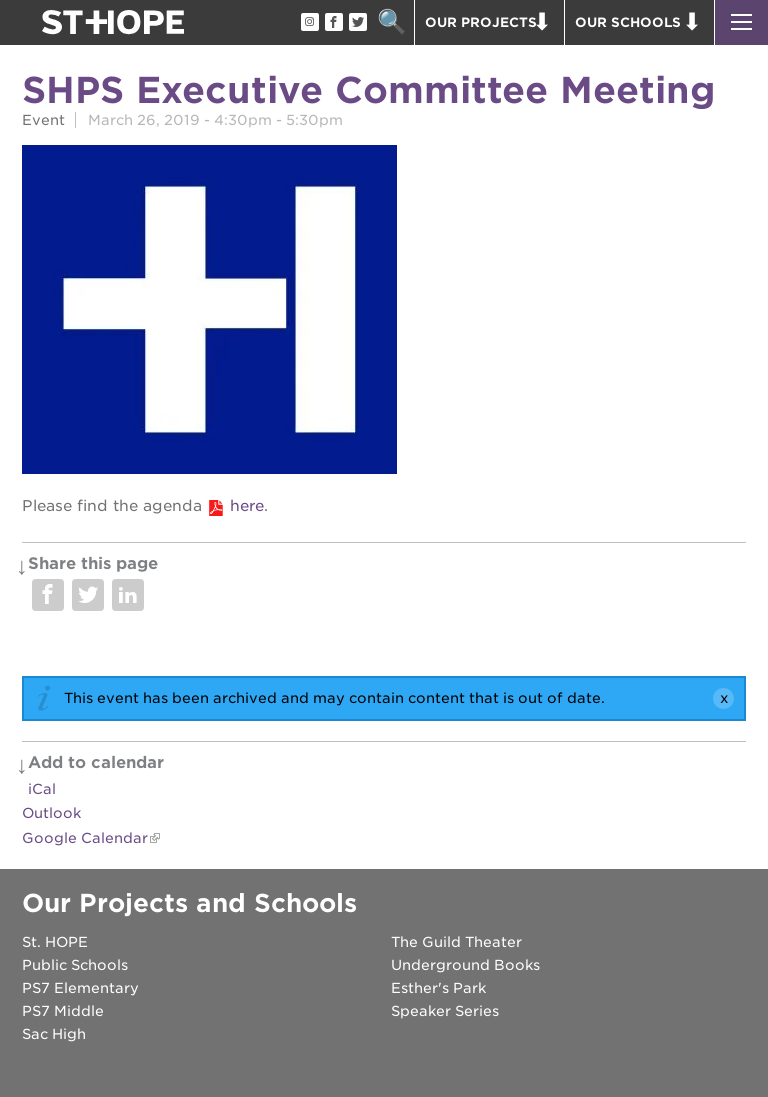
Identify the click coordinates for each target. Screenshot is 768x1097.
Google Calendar (85, 838)
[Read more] (384, 312)
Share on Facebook (48, 595)
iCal (42, 789)
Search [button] (391, 22)
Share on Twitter (88, 595)
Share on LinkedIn (128, 595)
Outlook (51, 813)
